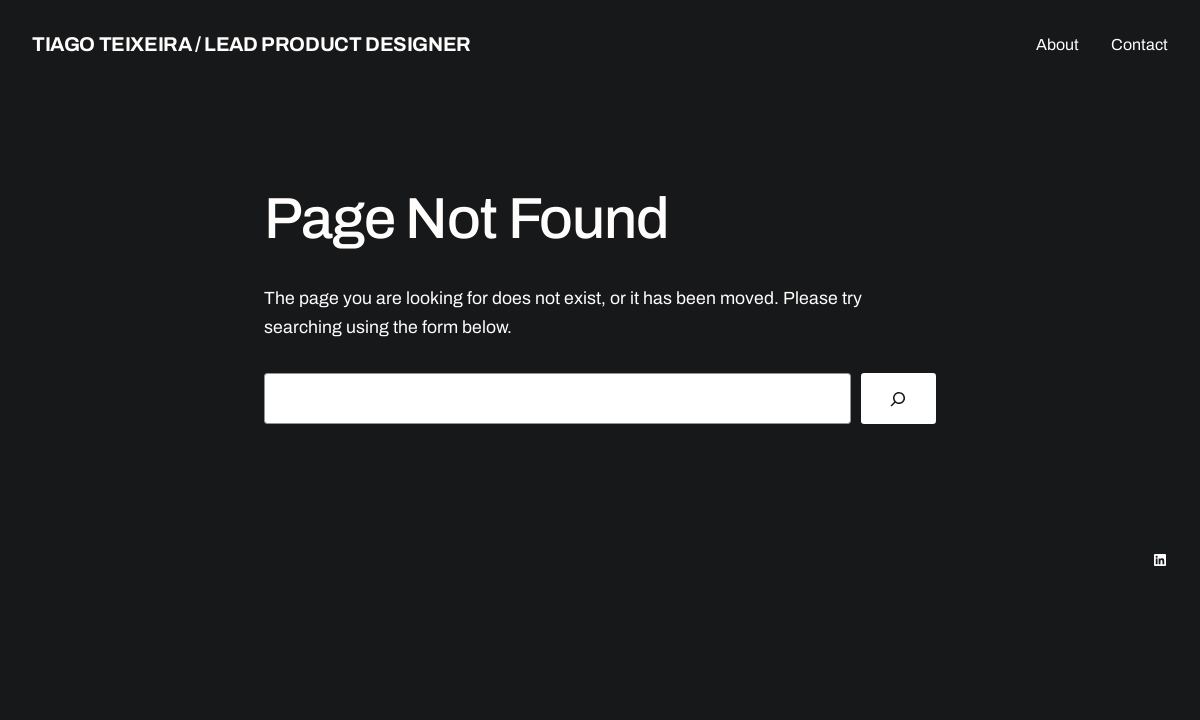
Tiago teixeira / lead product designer (251, 44)
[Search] (898, 399)
